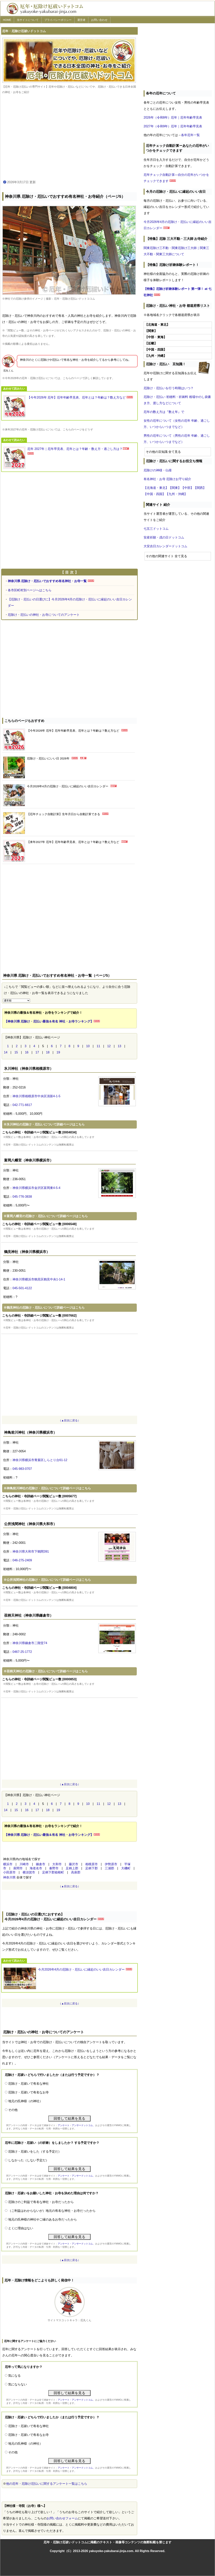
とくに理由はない (20, 2228)
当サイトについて (28, 19)
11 (98, 1046)
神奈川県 (9, 1877)
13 (119, 1046)
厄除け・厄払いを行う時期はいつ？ (169, 388)
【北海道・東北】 (156, 487)
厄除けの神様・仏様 (158, 470)
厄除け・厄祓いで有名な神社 (28, 2083)
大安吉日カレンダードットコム (165, 546)
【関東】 (175, 487)
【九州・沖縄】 (176, 494)
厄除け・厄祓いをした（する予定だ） (34, 2151)
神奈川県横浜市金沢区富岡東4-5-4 (36, 1187)
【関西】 (200, 487)
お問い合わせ (99, 19)
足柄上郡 (72, 1868)
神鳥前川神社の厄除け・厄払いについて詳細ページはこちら (49, 1488)
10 (88, 1046)
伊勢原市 (111, 1864)
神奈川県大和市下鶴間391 (30, 1551)
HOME (7, 19)
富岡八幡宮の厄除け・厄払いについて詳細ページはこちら (47, 1216)
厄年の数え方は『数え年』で (164, 411)
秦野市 (54, 1868)
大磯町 (126, 1868)
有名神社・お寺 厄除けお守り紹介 (167, 479)
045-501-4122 (22, 1288)
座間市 (18, 1868)
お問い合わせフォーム (62, 2518)
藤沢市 (73, 1864)
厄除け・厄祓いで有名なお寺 (28, 2092)
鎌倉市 (40, 1864)
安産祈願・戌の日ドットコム (164, 537)
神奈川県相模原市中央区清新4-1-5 (36, 1096)
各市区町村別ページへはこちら (30, 590)
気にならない (17, 2384)
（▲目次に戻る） (69, 1420)
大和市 (57, 1864)
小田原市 (9, 1872)
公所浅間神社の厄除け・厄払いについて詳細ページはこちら (49, 1579)
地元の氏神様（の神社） (25, 2101)
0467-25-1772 (22, 1651)
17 (37, 1052)
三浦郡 (109, 1868)
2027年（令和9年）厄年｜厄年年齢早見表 (173, 126)
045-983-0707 (22, 1468)
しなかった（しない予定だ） (28, 2160)
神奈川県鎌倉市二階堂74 (29, 1643)
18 (48, 1052)
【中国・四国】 (154, 494)
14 (5, 1052)
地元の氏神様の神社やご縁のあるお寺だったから (42, 2219)
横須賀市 (29, 1872)
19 (58, 1052)
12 (109, 1046)
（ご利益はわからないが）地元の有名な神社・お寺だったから (52, 2210)
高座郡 (75, 1872)
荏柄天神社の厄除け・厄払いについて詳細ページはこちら (47, 1671)
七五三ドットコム (156, 528)
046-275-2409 (22, 1560)
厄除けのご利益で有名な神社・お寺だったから (41, 2202)
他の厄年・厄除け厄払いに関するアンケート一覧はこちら (46, 2483)
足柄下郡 (91, 1868)
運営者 (81, 19)
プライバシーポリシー (58, 19)
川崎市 (24, 1864)
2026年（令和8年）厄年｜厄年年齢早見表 (173, 117)
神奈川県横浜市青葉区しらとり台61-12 (39, 1460)
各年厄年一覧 (190, 135)
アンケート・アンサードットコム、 (76, 2125)
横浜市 (7, 1864)
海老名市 (36, 1868)
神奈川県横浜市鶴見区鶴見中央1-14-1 (38, 1279)
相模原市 (91, 1864)
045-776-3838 (22, 1196)
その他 (13, 2109)
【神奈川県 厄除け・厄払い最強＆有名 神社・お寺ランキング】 (48, 1021)
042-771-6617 (22, 1105)
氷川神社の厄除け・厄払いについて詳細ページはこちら (46, 1124)
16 (26, 1052)
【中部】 (187, 487)
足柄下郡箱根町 (53, 1872)
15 (16, 1052)
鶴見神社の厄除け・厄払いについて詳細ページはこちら (46, 1307)
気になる (14, 2375)
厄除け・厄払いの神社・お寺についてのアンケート (44, 614)
